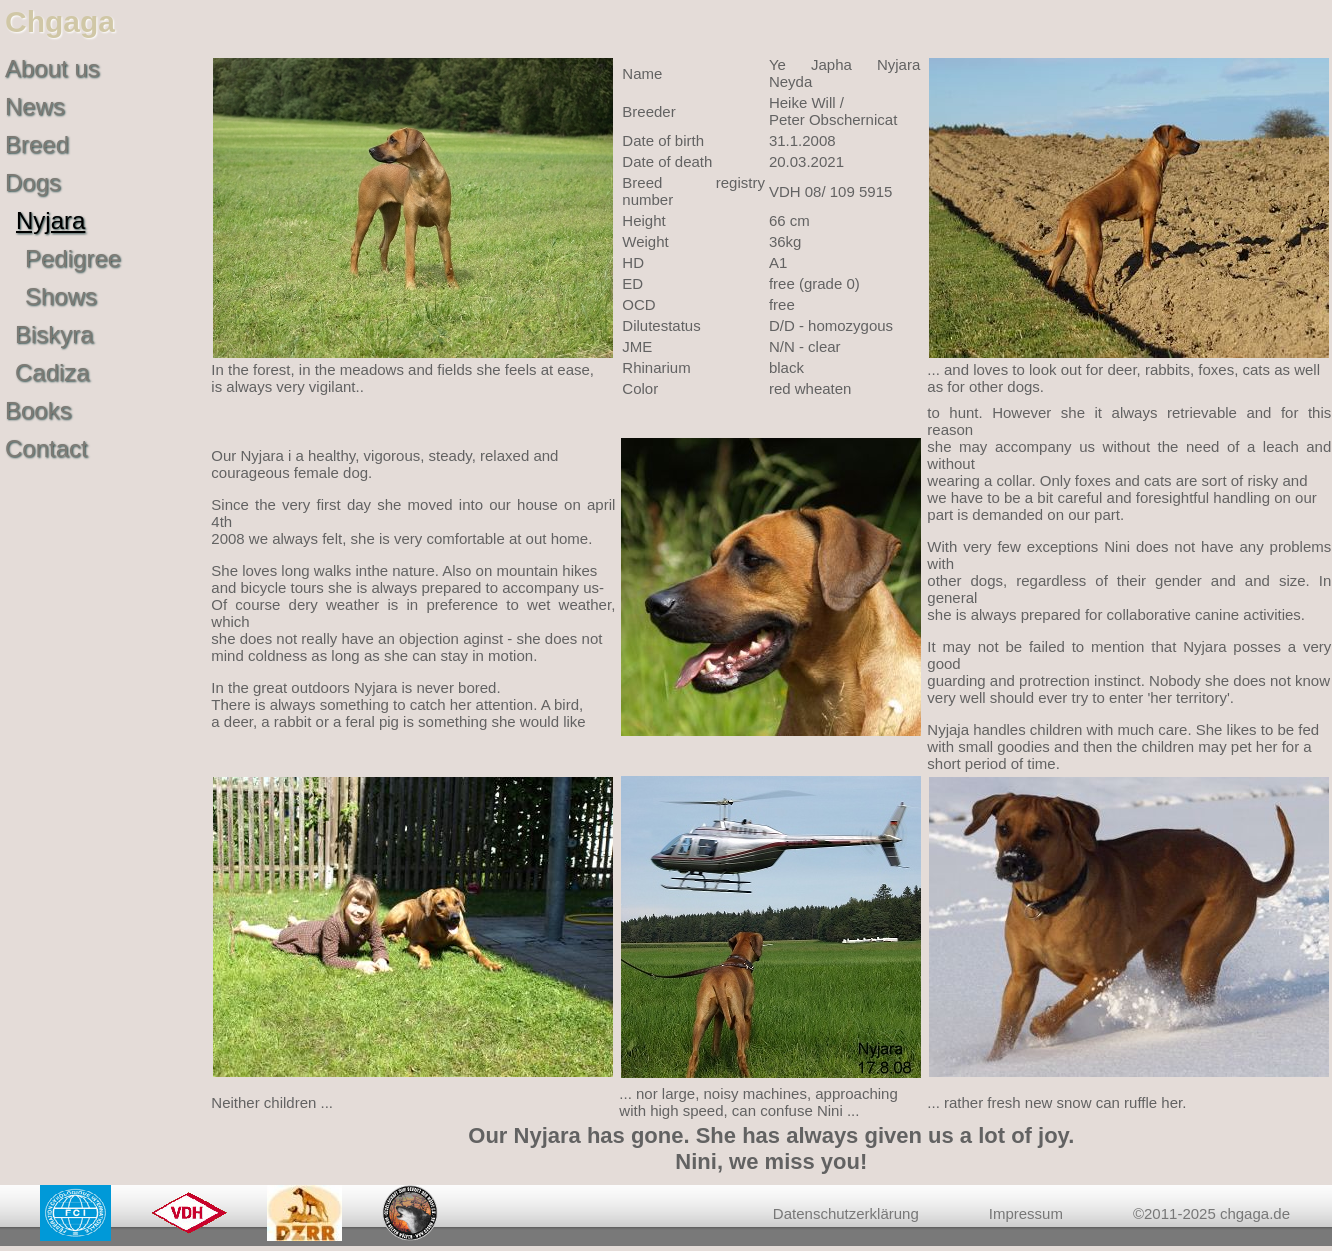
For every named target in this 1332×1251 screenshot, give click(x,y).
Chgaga (60, 21)
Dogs (33, 182)
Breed (37, 144)
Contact (46, 448)
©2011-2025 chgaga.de (1211, 1213)
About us (52, 68)
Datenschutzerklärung (846, 1213)
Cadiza (52, 372)
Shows (61, 296)
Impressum (1026, 1213)
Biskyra (54, 334)
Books (38, 410)
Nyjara (50, 220)
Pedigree (73, 258)
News (35, 106)
